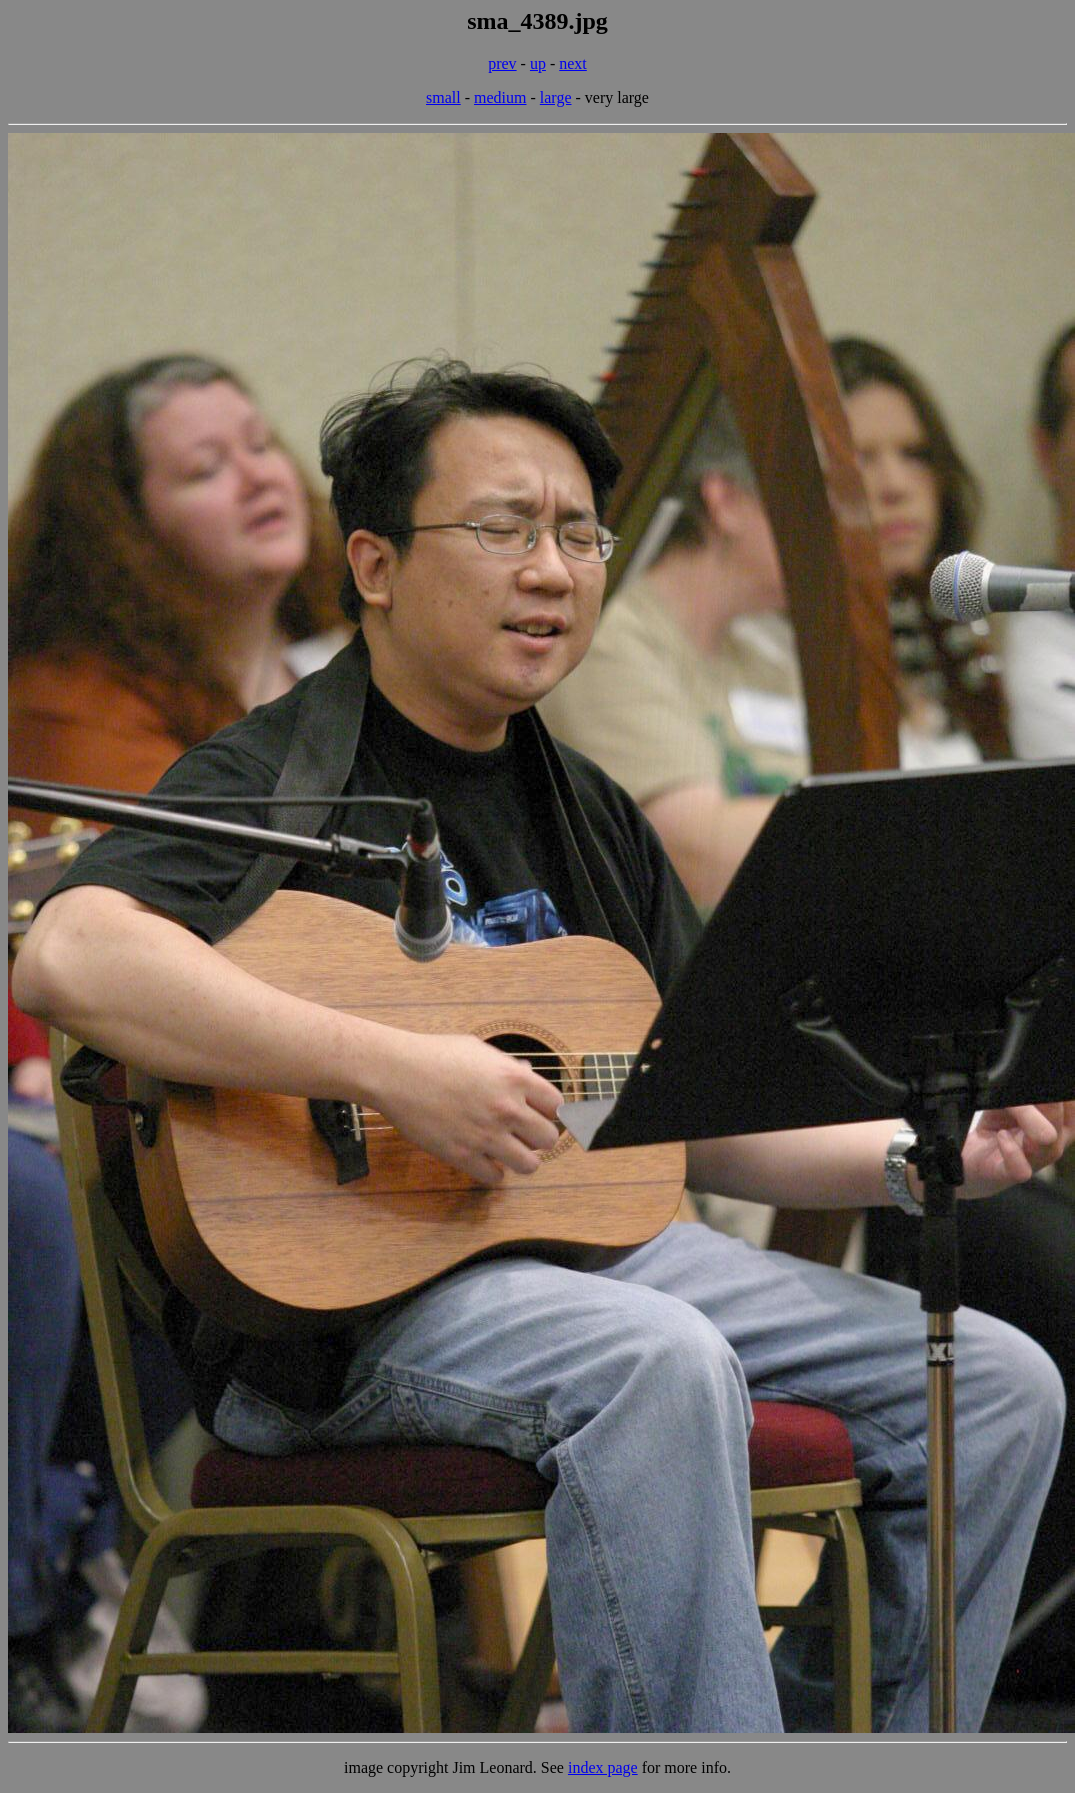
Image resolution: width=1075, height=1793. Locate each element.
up (538, 63)
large (556, 97)
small (443, 97)
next (573, 63)
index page (603, 1767)
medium (500, 97)
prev (502, 63)
